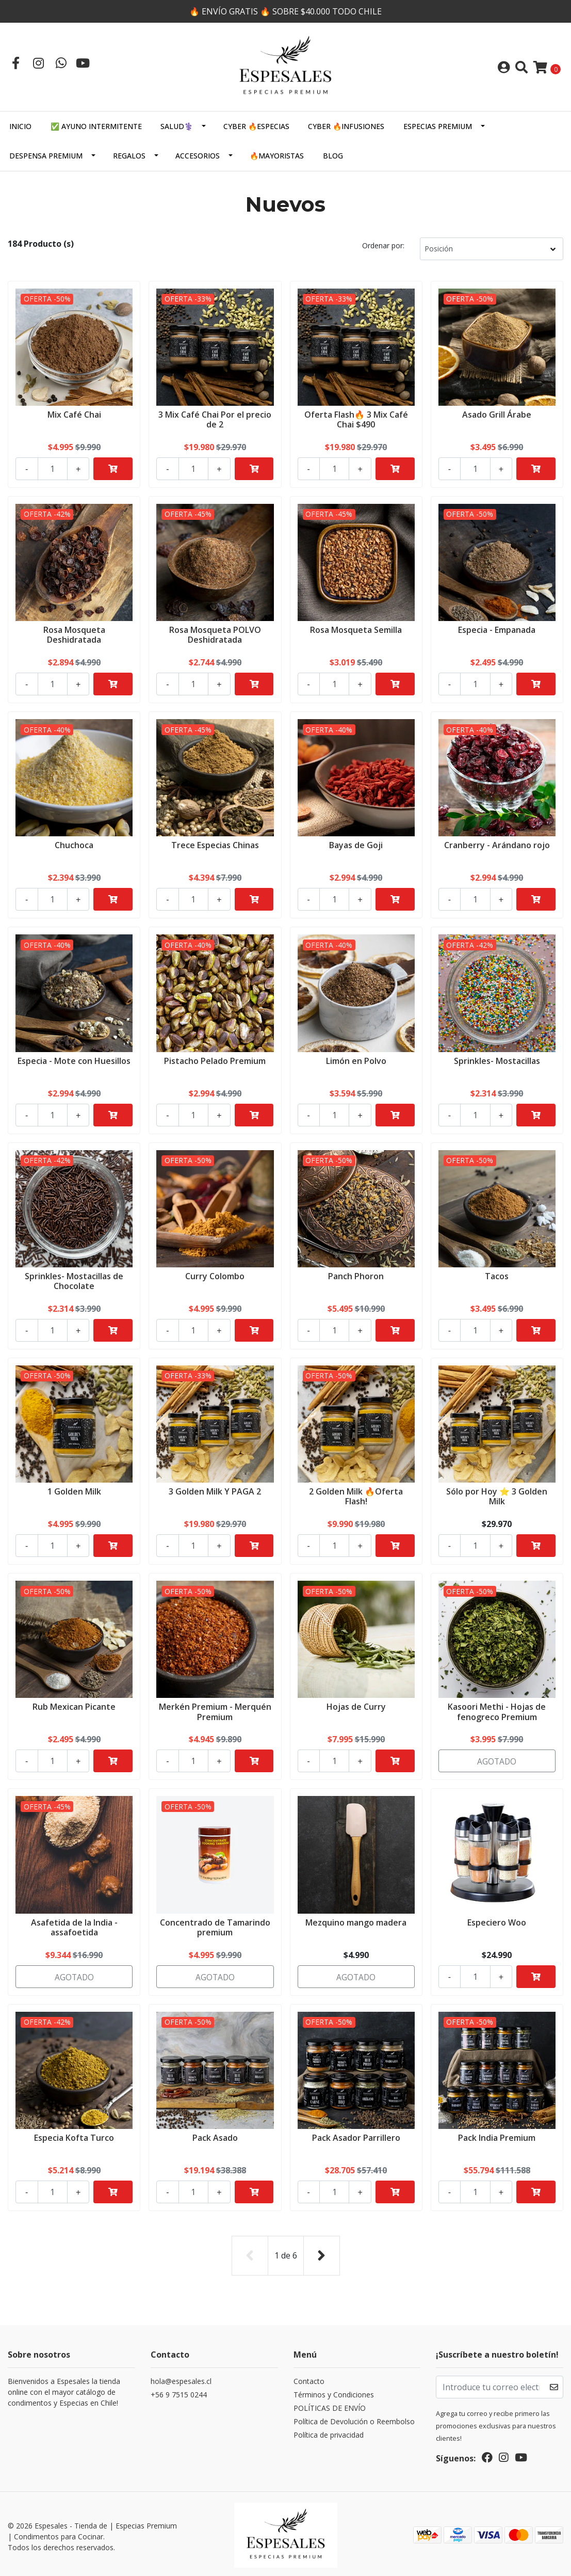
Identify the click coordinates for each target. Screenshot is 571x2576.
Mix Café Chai (74, 413)
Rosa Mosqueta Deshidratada (74, 633)
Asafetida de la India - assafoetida (74, 1926)
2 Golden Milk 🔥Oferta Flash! (356, 1495)
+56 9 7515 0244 (179, 2392)
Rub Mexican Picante (74, 1705)
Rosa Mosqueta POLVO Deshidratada (215, 633)
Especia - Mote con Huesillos (74, 1060)
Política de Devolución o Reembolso (354, 2419)
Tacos (497, 1275)
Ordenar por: (383, 245)
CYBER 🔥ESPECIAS (256, 126)
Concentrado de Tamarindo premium (215, 1926)
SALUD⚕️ (176, 126)
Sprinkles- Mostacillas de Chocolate (74, 1280)
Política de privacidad (328, 2432)
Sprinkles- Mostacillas (497, 1060)
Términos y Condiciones (333, 2392)
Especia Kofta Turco (74, 2136)
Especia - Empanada (496, 628)
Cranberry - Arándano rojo (497, 844)
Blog (333, 156)
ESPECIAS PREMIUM (437, 126)
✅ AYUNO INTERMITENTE (96, 126)
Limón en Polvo (356, 1060)
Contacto (308, 2378)
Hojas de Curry (356, 1705)
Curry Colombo (214, 1275)
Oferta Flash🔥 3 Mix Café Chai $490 (356, 418)
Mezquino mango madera (355, 1921)
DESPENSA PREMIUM (46, 156)
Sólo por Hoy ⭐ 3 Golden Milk (496, 1495)
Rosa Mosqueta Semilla (356, 628)
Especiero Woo (496, 1921)
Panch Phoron (356, 1275)
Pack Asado (215, 2136)
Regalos (129, 156)
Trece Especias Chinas (215, 844)
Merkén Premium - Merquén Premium (215, 1710)
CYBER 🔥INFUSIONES (346, 126)
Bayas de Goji (356, 844)
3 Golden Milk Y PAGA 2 (215, 1490)
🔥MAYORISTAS (277, 156)
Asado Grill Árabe (496, 413)
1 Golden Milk (74, 1490)
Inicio (20, 126)
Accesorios (197, 156)
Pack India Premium (496, 2136)
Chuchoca (74, 844)
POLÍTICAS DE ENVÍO (329, 2405)
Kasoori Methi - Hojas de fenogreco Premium (497, 1710)
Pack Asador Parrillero (356, 2136)
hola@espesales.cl (181, 2378)
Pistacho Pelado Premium (215, 1060)
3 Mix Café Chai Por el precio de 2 (214, 418)
